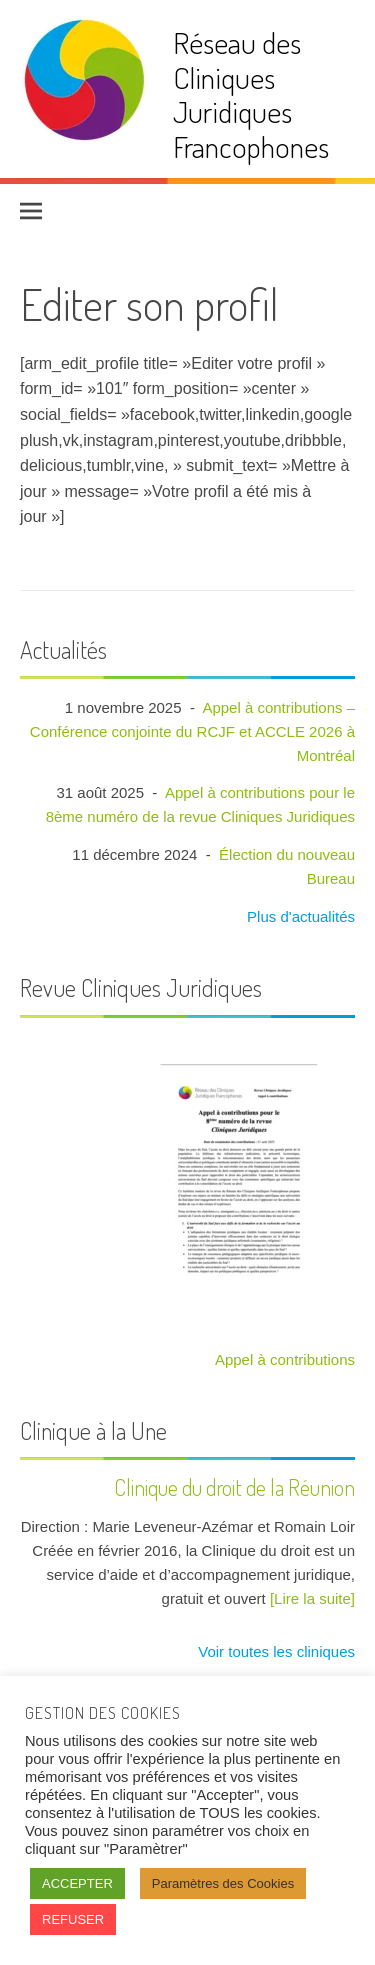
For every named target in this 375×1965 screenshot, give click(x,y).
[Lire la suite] (312, 1598)
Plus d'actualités (299, 916)
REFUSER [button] (73, 1919)
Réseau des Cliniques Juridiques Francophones (251, 94)
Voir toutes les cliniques (274, 1651)
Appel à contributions (285, 1359)
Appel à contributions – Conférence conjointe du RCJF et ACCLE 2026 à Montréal (192, 731)
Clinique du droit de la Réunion (234, 1487)
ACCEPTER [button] (77, 1883)
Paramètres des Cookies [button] (223, 1883)
